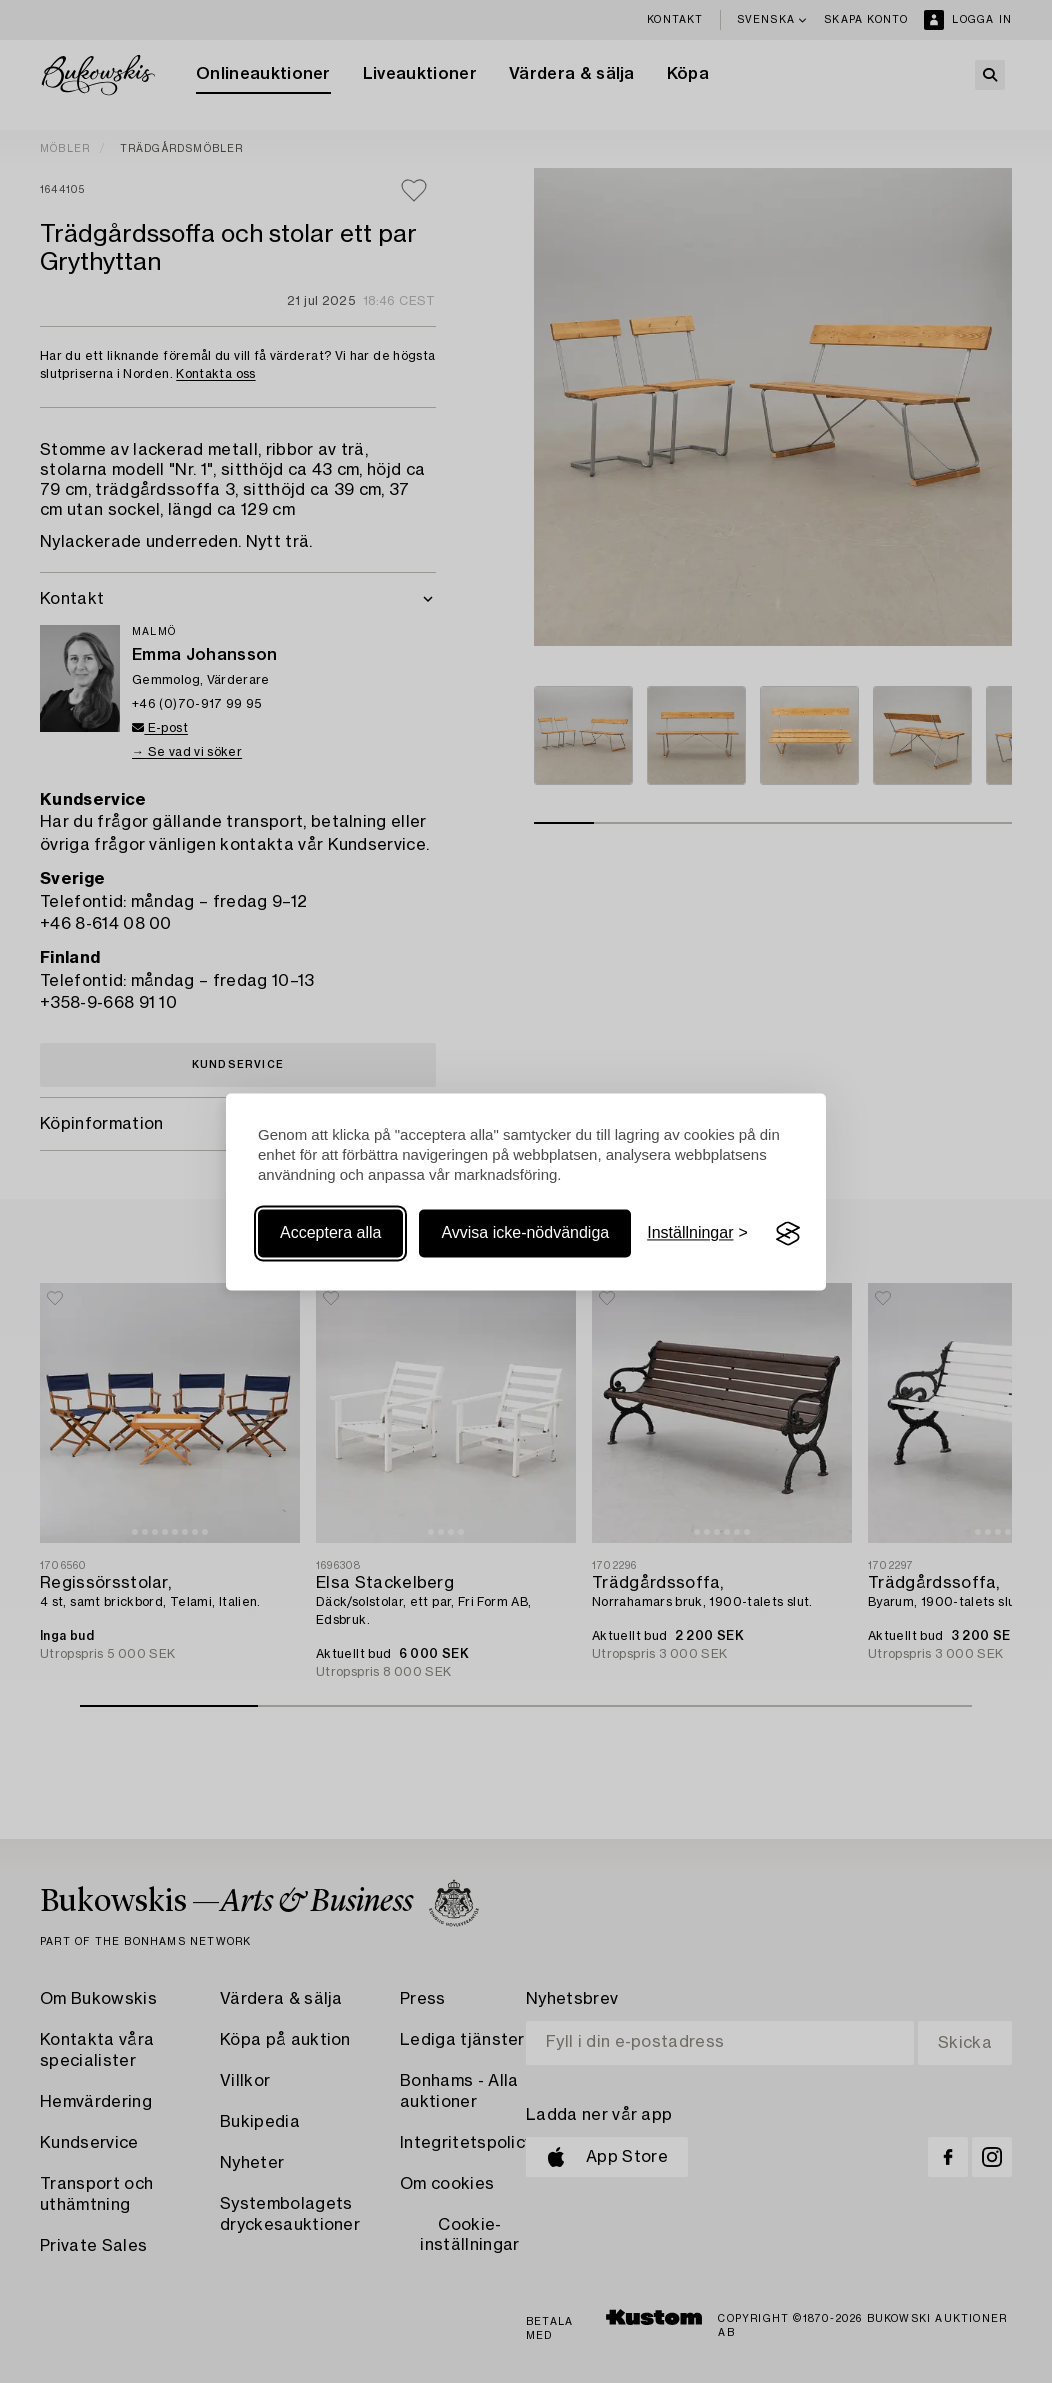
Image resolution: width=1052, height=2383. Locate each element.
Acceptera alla (330, 1233)
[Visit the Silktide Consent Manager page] (788, 1234)
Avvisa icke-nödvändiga (525, 1233)
